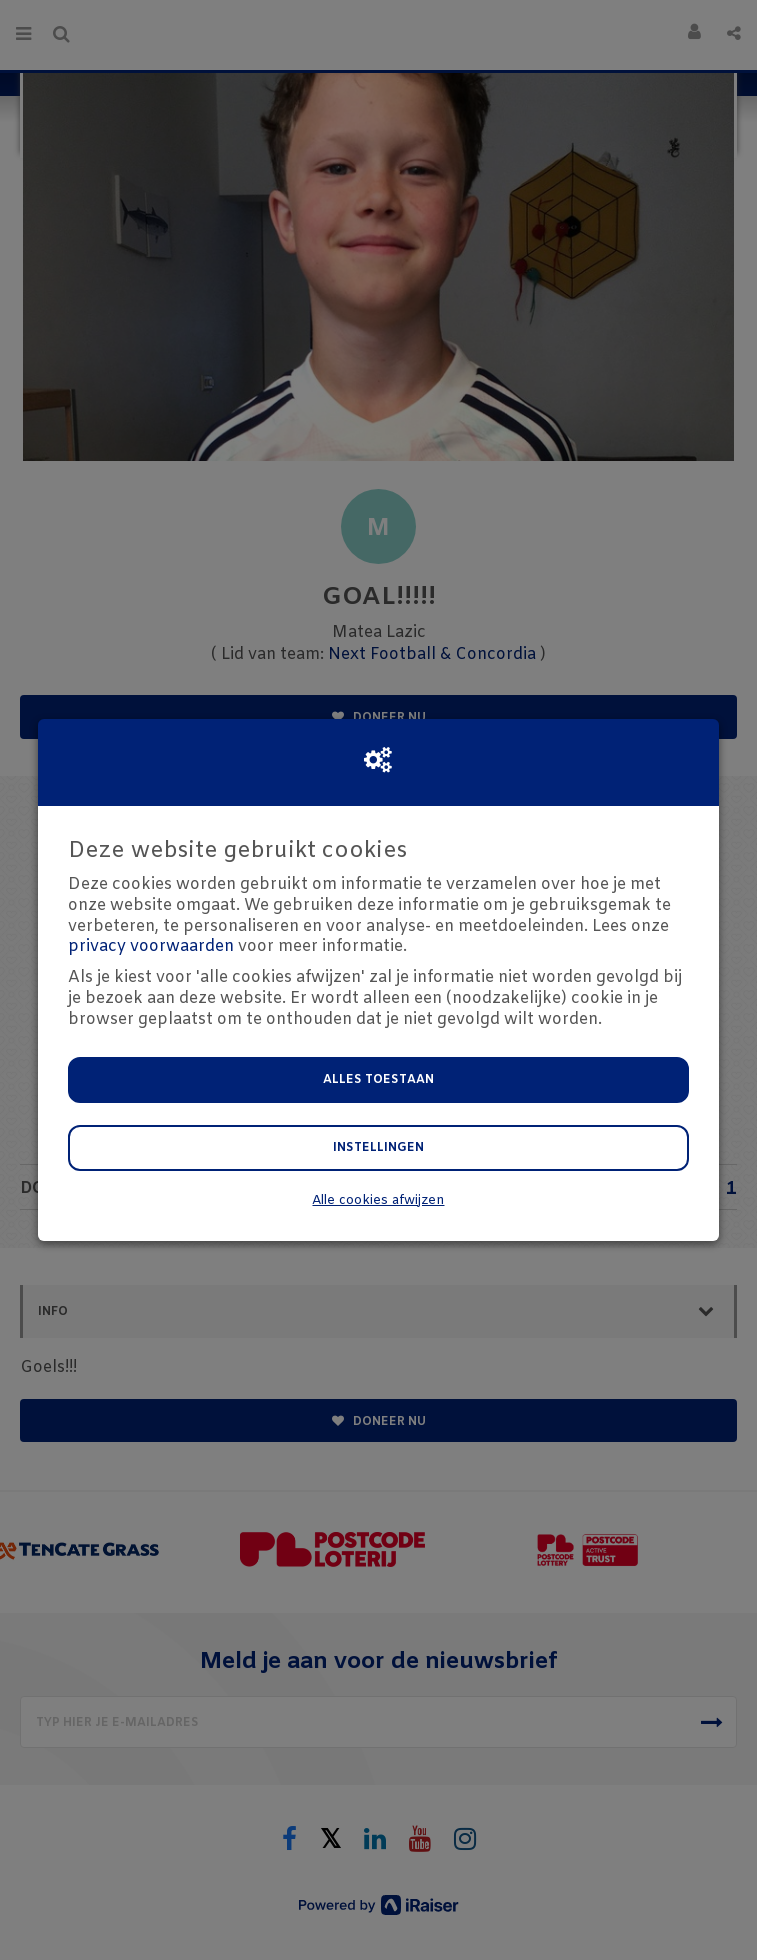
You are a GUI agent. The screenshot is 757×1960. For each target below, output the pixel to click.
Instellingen (378, 1148)
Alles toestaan (378, 1080)
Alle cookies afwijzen (378, 1200)
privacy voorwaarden (151, 946)
